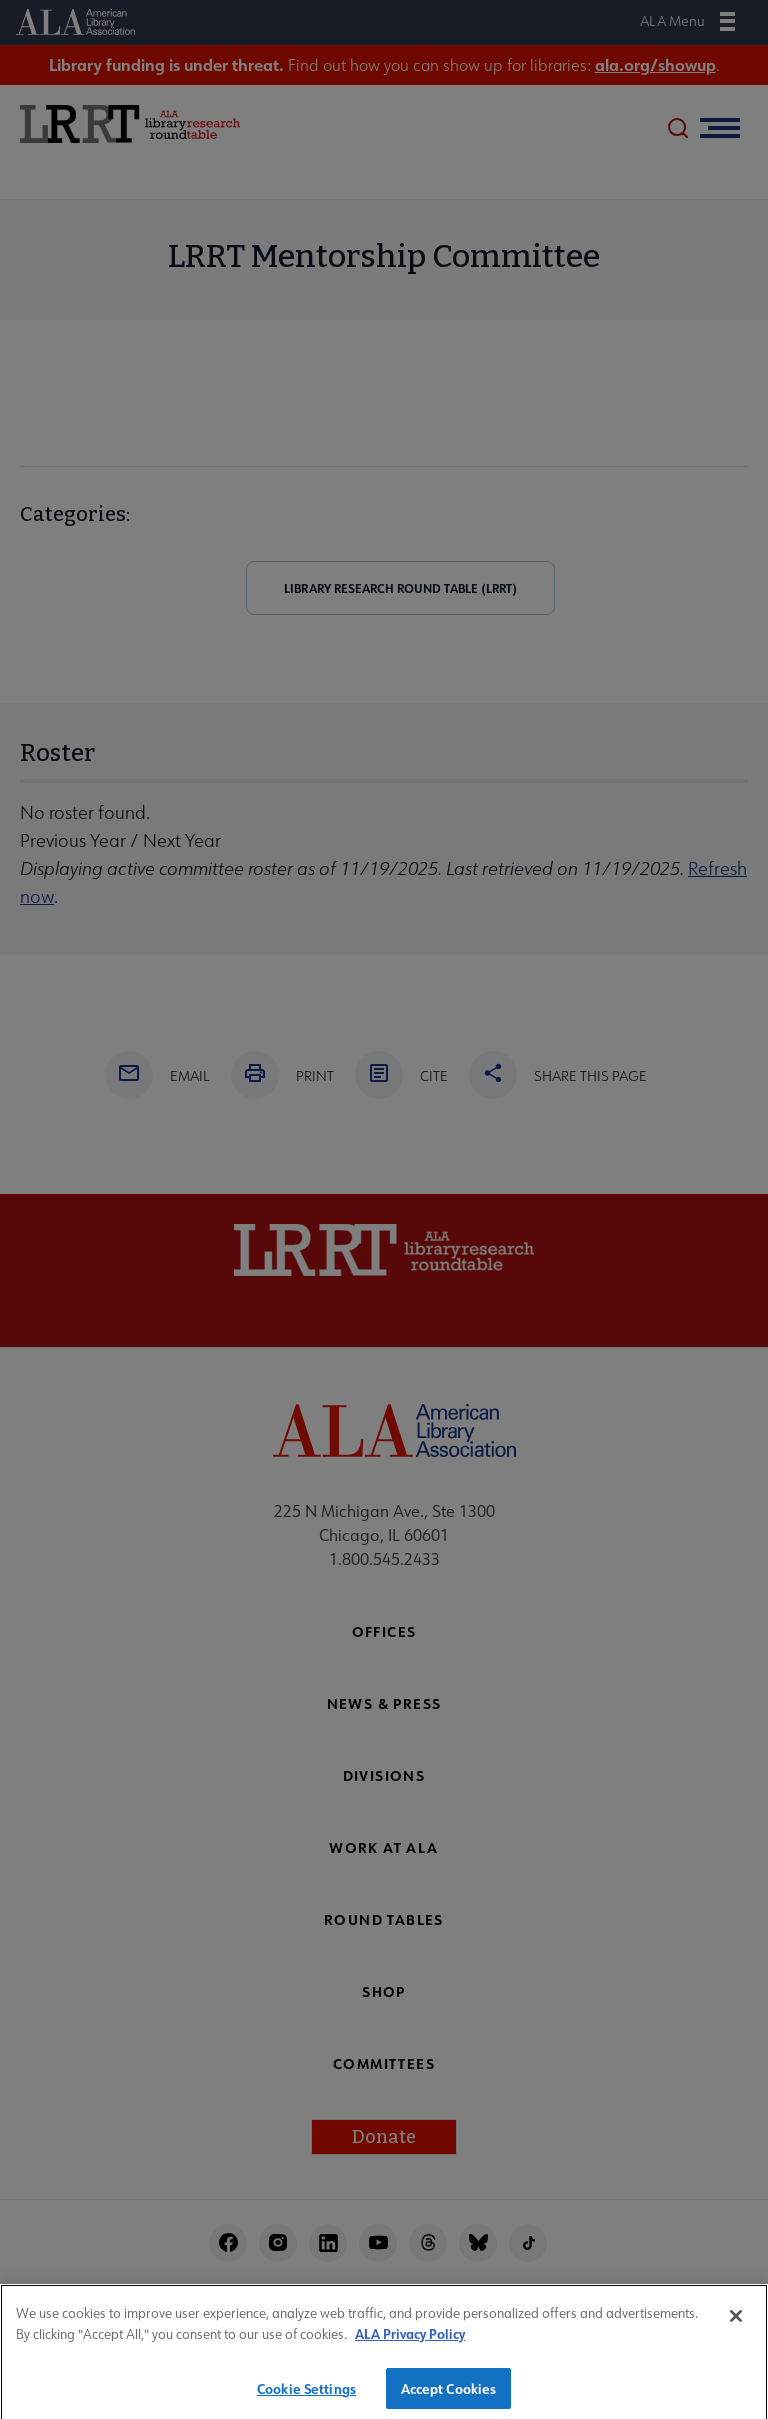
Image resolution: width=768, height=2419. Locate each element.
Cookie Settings (306, 2394)
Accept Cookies (449, 2394)
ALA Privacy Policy (410, 2340)
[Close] (736, 2323)
